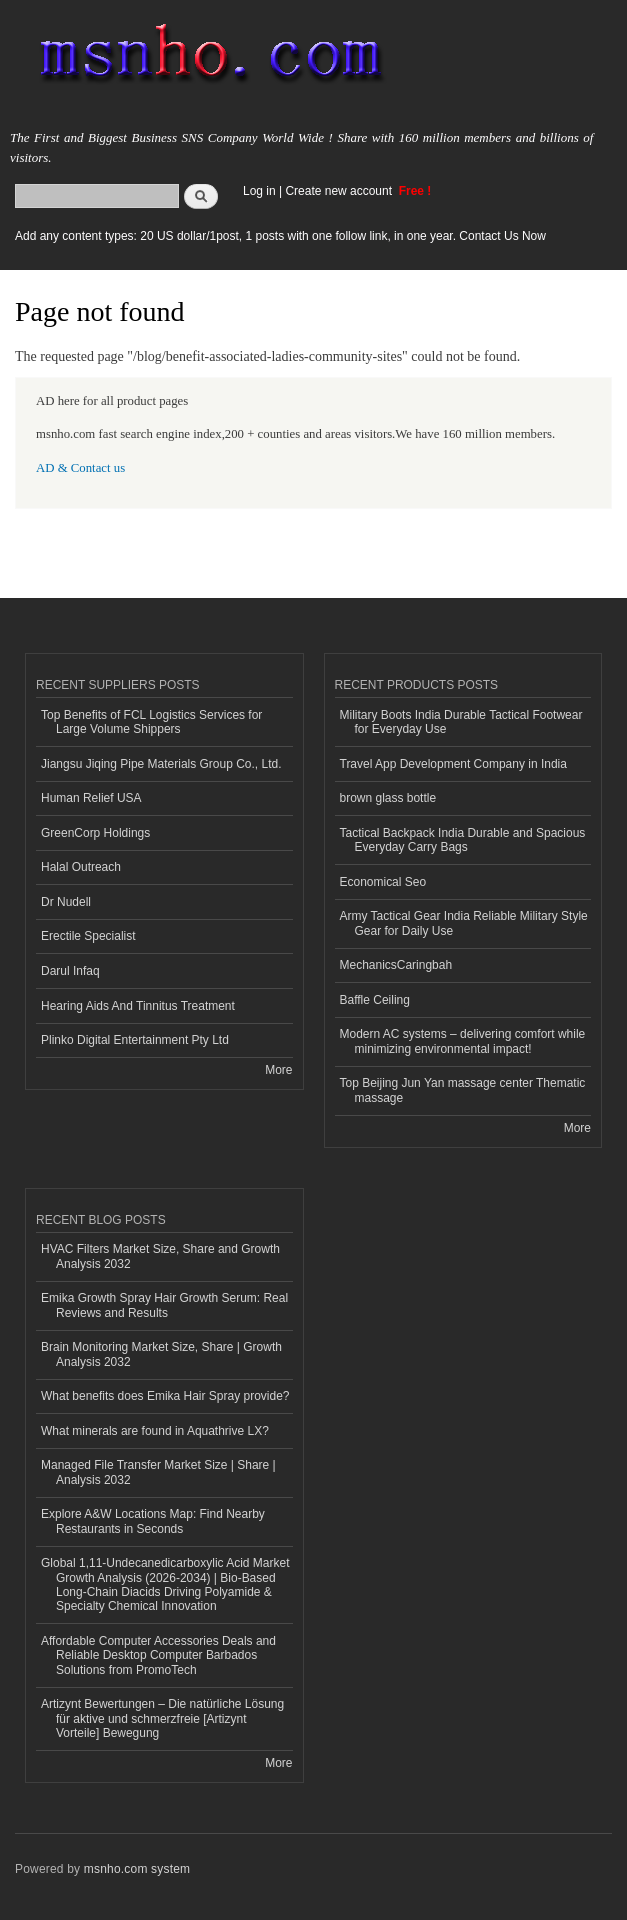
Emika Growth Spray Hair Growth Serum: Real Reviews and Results (164, 1305)
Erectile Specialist (88, 936)
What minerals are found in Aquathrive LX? (155, 1431)
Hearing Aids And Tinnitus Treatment (138, 1006)
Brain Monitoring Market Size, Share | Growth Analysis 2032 (161, 1354)
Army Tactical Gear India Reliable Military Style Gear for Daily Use (464, 923)
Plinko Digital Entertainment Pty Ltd (135, 1040)
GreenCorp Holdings (95, 833)
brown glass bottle (388, 798)
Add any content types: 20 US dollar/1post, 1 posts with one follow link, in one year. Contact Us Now (280, 236)
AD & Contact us (80, 468)
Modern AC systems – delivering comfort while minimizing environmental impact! (463, 1041)
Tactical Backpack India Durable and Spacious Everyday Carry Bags (463, 840)
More (278, 1070)
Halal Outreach (81, 867)
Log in (259, 191)
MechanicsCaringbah (396, 965)
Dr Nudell (66, 902)
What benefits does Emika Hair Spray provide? (165, 1396)
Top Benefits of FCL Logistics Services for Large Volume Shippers (151, 722)
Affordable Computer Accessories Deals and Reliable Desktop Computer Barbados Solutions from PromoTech (158, 1655)
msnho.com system (137, 1869)
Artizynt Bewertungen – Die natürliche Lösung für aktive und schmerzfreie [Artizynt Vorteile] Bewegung (162, 1718)
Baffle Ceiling (375, 1000)
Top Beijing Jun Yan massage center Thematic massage (463, 1090)
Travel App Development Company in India (453, 764)
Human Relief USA (91, 798)
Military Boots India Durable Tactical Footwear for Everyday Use (461, 722)
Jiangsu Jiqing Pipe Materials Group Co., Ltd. (161, 764)
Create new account (340, 191)
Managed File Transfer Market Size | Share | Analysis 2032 (158, 1472)
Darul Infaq (70, 971)
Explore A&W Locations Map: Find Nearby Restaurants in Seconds (153, 1521)
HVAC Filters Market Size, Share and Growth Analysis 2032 (160, 1256)
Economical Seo (383, 882)
